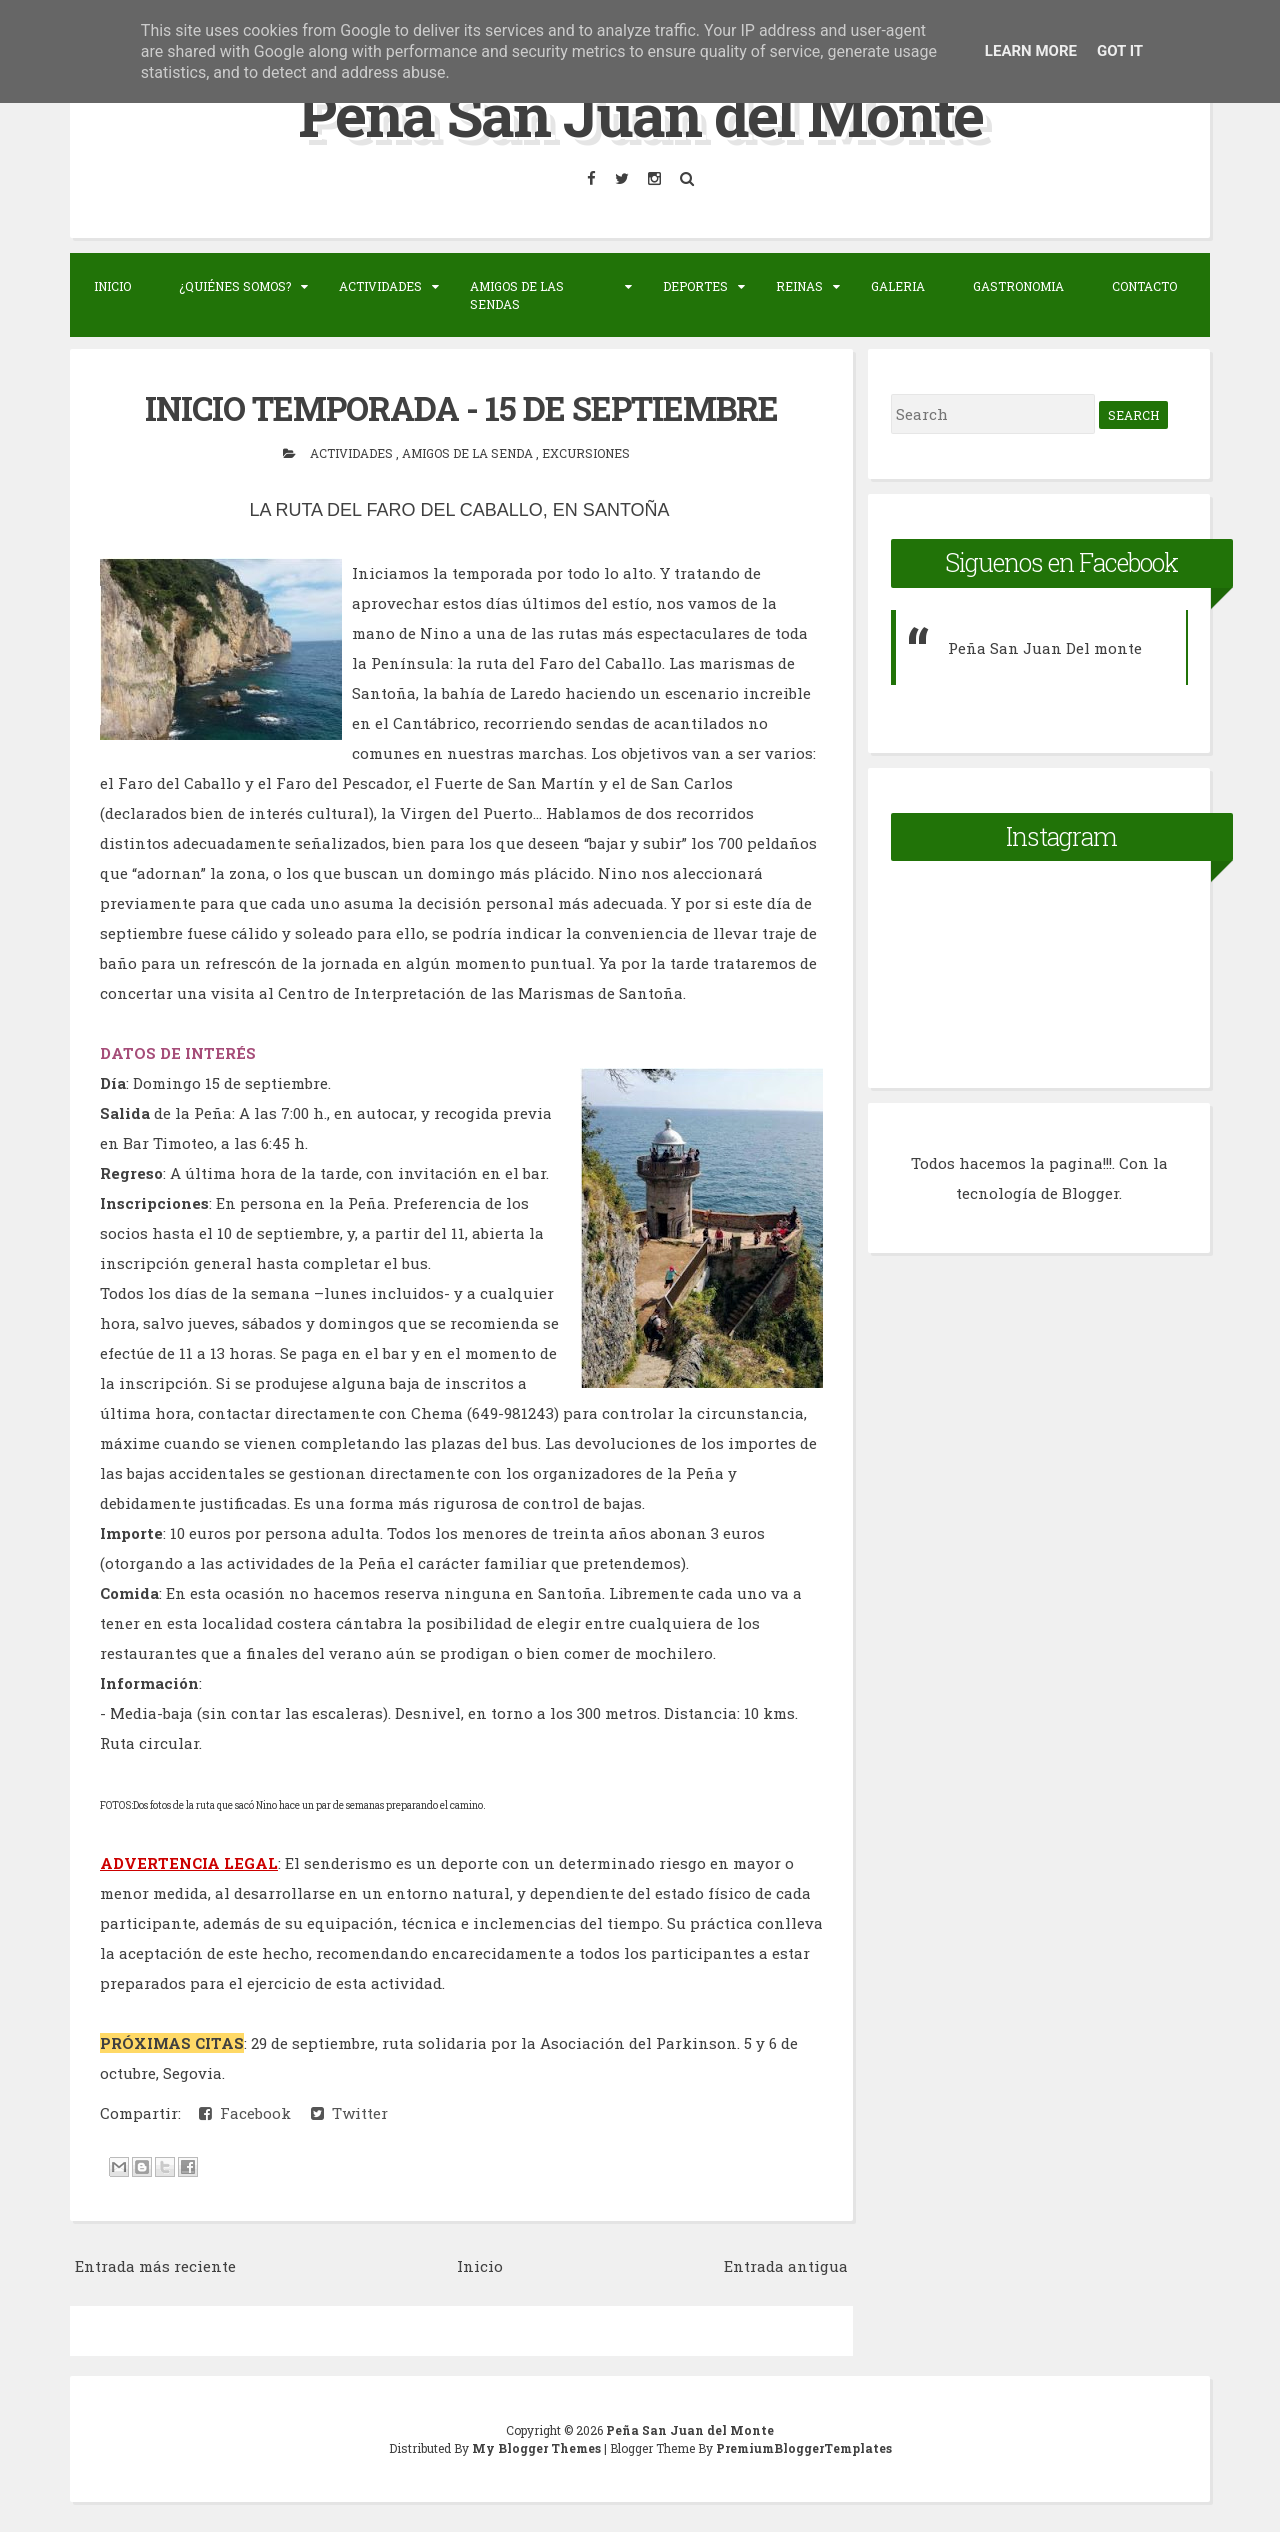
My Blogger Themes (538, 2448)
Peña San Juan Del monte (1045, 648)
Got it (1120, 51)
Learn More (1031, 51)
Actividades (380, 286)
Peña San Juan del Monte (640, 113)
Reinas (799, 286)
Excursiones (586, 453)
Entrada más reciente (155, 2266)
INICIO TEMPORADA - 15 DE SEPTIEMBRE (461, 408)
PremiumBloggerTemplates (804, 2448)
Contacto (1144, 286)
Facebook (245, 2113)
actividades (353, 453)
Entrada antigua (786, 2266)
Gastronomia (1018, 286)
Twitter (349, 2113)
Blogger (1090, 1193)
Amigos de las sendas (517, 295)
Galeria (898, 286)
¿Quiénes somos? (235, 286)
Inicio (112, 286)
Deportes (695, 286)
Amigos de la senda (469, 453)
